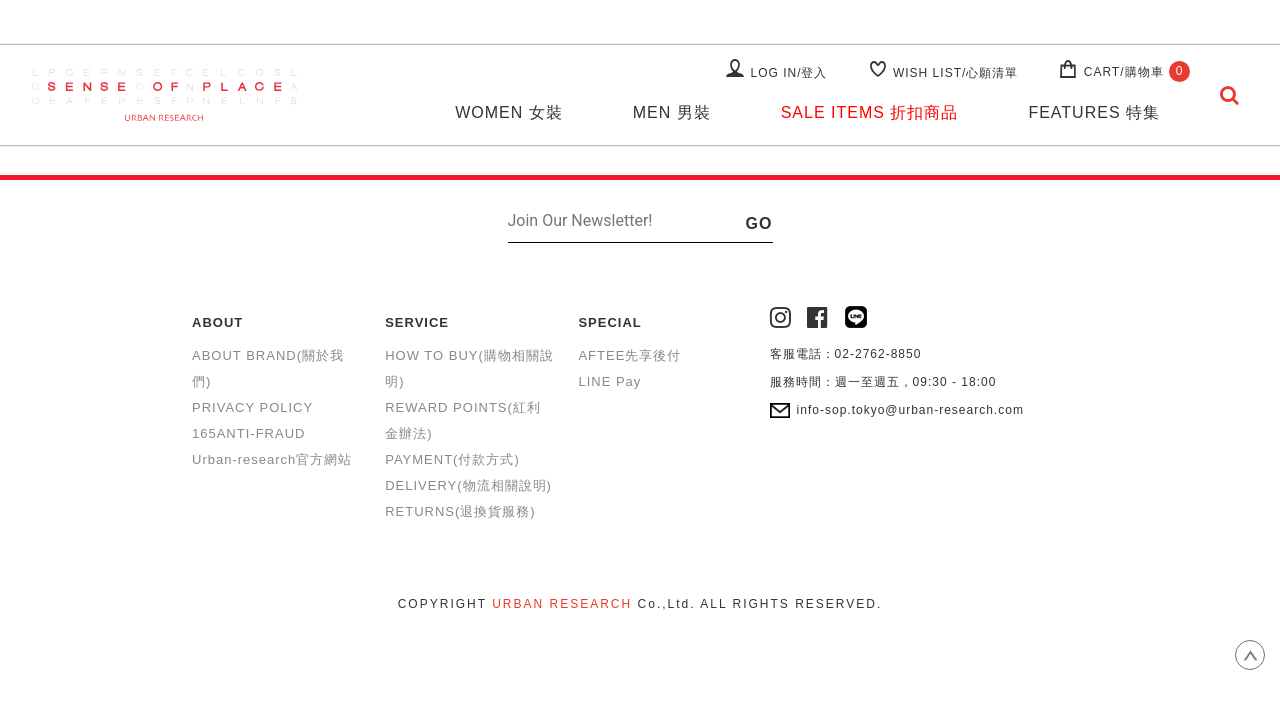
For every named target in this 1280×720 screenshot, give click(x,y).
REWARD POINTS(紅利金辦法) (463, 420)
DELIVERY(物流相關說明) (468, 485)
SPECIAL (609, 322)
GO (759, 223)
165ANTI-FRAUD (248, 433)
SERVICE (417, 322)
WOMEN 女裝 (509, 112)
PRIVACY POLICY (252, 407)
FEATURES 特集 (1094, 112)
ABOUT (217, 322)
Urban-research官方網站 (272, 459)
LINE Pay (609, 381)
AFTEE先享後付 (629, 355)
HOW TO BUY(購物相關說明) (469, 368)
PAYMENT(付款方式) (452, 459)
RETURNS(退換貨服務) (460, 511)
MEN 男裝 (672, 112)
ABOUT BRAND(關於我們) (268, 368)
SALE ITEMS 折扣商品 (870, 112)
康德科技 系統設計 (640, 628)
